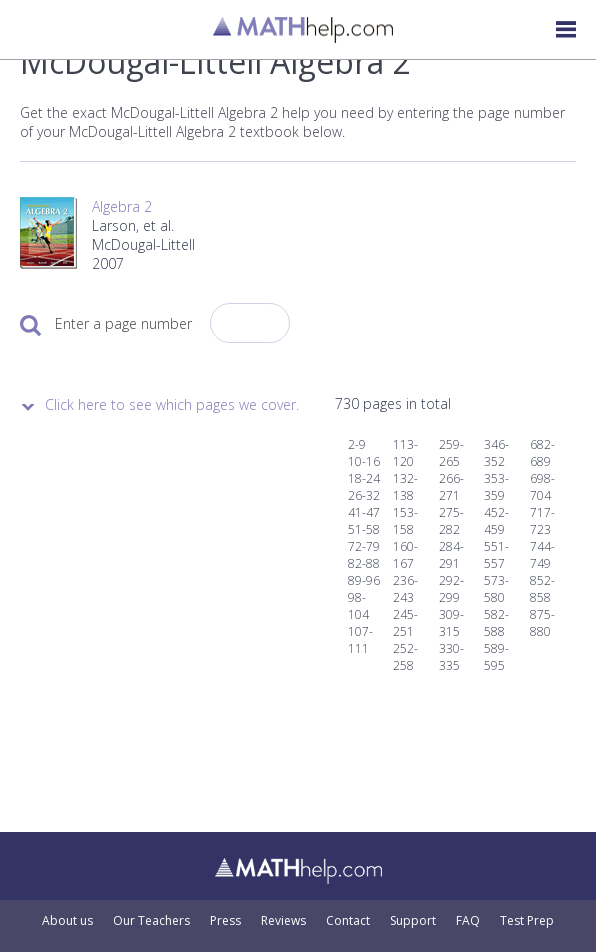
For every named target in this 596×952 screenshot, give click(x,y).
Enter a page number (123, 323)
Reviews (283, 921)
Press (225, 921)
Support (413, 921)
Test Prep (527, 921)
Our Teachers (151, 921)
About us (67, 921)
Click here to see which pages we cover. (172, 404)
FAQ (468, 921)
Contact (348, 921)
